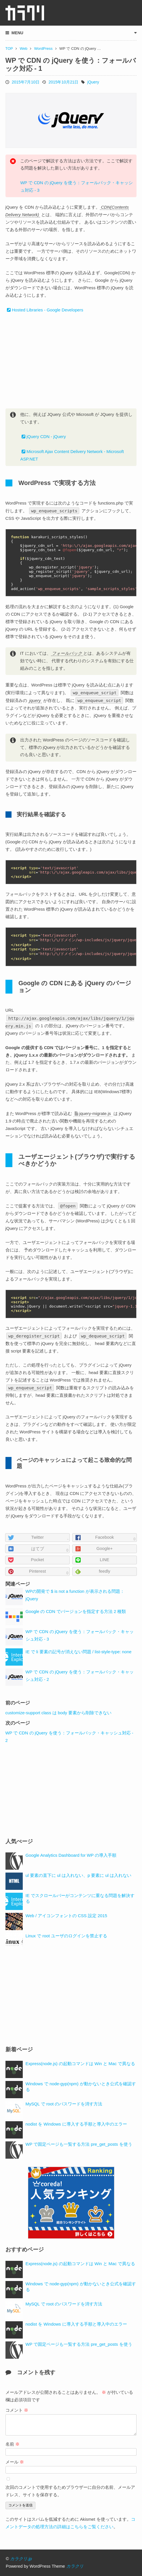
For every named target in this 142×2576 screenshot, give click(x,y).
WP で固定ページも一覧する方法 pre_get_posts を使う (79, 2144)
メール (14, 2462)
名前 (12, 2444)
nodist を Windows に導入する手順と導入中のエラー (76, 2124)
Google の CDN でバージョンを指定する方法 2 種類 (76, 1611)
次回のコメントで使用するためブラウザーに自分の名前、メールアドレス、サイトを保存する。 (70, 2491)
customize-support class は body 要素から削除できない (58, 1713)
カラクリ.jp (21, 2558)
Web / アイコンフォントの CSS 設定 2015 (66, 1915)
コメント (16, 2410)
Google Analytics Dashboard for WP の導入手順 (71, 1855)
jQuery (93, 82)
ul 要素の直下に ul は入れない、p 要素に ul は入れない (79, 1875)
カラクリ (75, 2566)
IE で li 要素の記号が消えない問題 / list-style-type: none (79, 1652)
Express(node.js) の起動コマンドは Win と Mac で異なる (80, 2063)
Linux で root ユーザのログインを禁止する (66, 1936)
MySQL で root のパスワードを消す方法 (64, 2104)
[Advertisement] (71, 361)
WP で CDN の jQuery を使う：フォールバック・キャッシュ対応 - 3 (76, 186)
